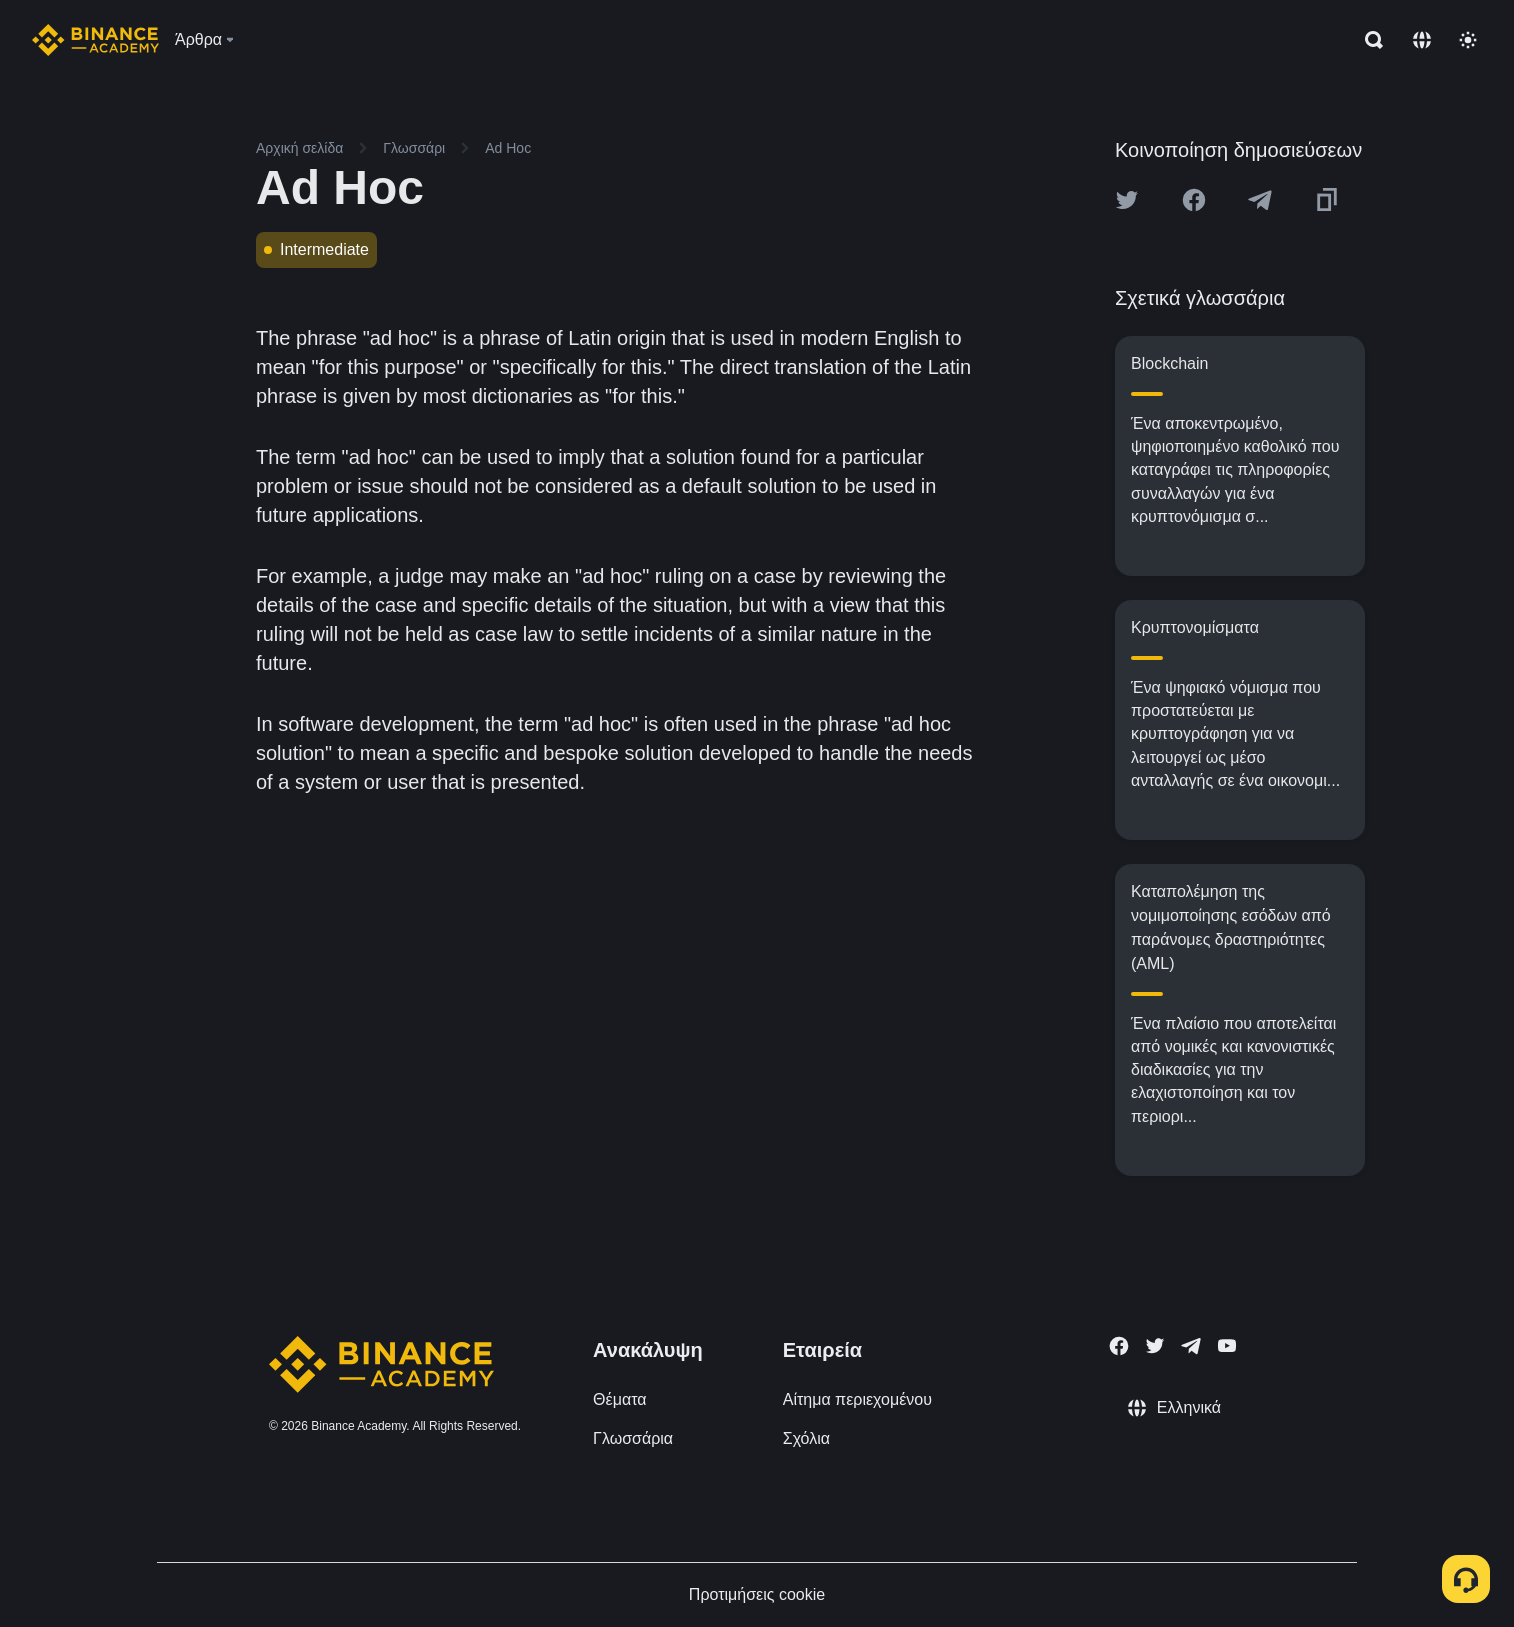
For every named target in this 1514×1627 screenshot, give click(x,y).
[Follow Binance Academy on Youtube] (1227, 1345)
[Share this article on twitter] (1127, 200)
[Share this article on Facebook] (1194, 200)
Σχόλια (806, 1438)
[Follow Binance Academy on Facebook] (1119, 1346)
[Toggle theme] (1468, 40)
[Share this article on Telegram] (1260, 200)
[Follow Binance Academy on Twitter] (1155, 1346)
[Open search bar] (1368, 40)
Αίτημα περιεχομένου (857, 1399)
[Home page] (95, 40)
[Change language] (1422, 40)
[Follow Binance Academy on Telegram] (1191, 1346)
